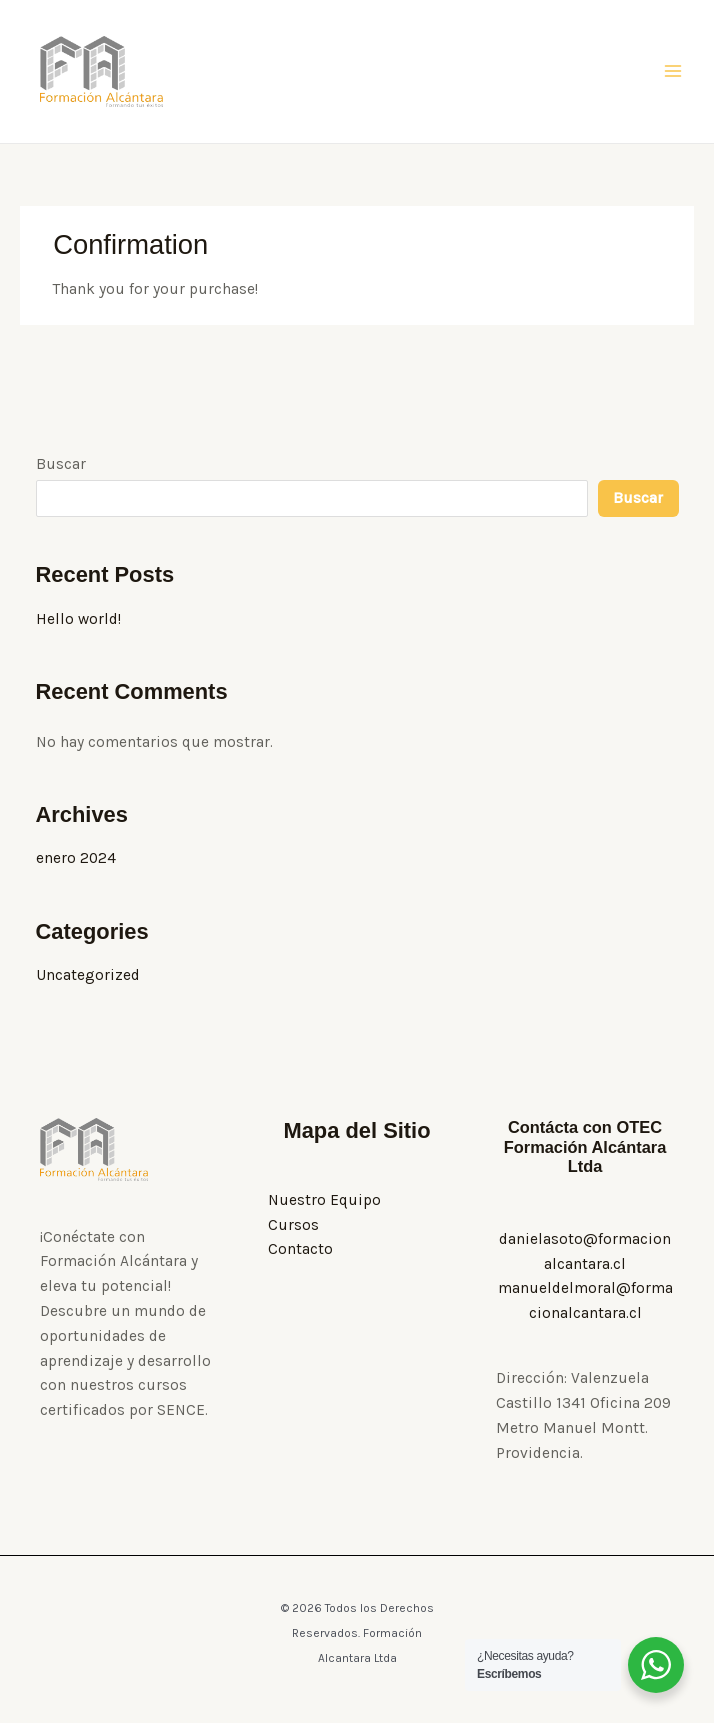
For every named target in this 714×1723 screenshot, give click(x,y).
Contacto (300, 1252)
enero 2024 (76, 861)
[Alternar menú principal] (673, 73)
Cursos (293, 1228)
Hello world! (78, 622)
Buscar (61, 467)
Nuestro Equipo (324, 1203)
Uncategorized (88, 978)
